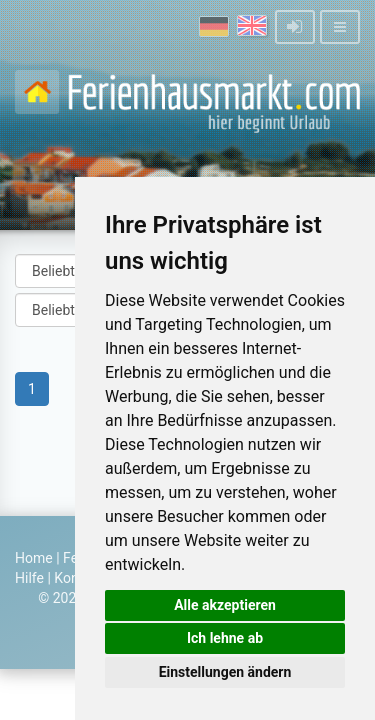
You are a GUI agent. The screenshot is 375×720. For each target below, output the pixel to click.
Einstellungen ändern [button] (225, 672)
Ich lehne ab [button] (225, 638)
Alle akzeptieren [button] (225, 605)
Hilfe (29, 578)
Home (34, 558)
